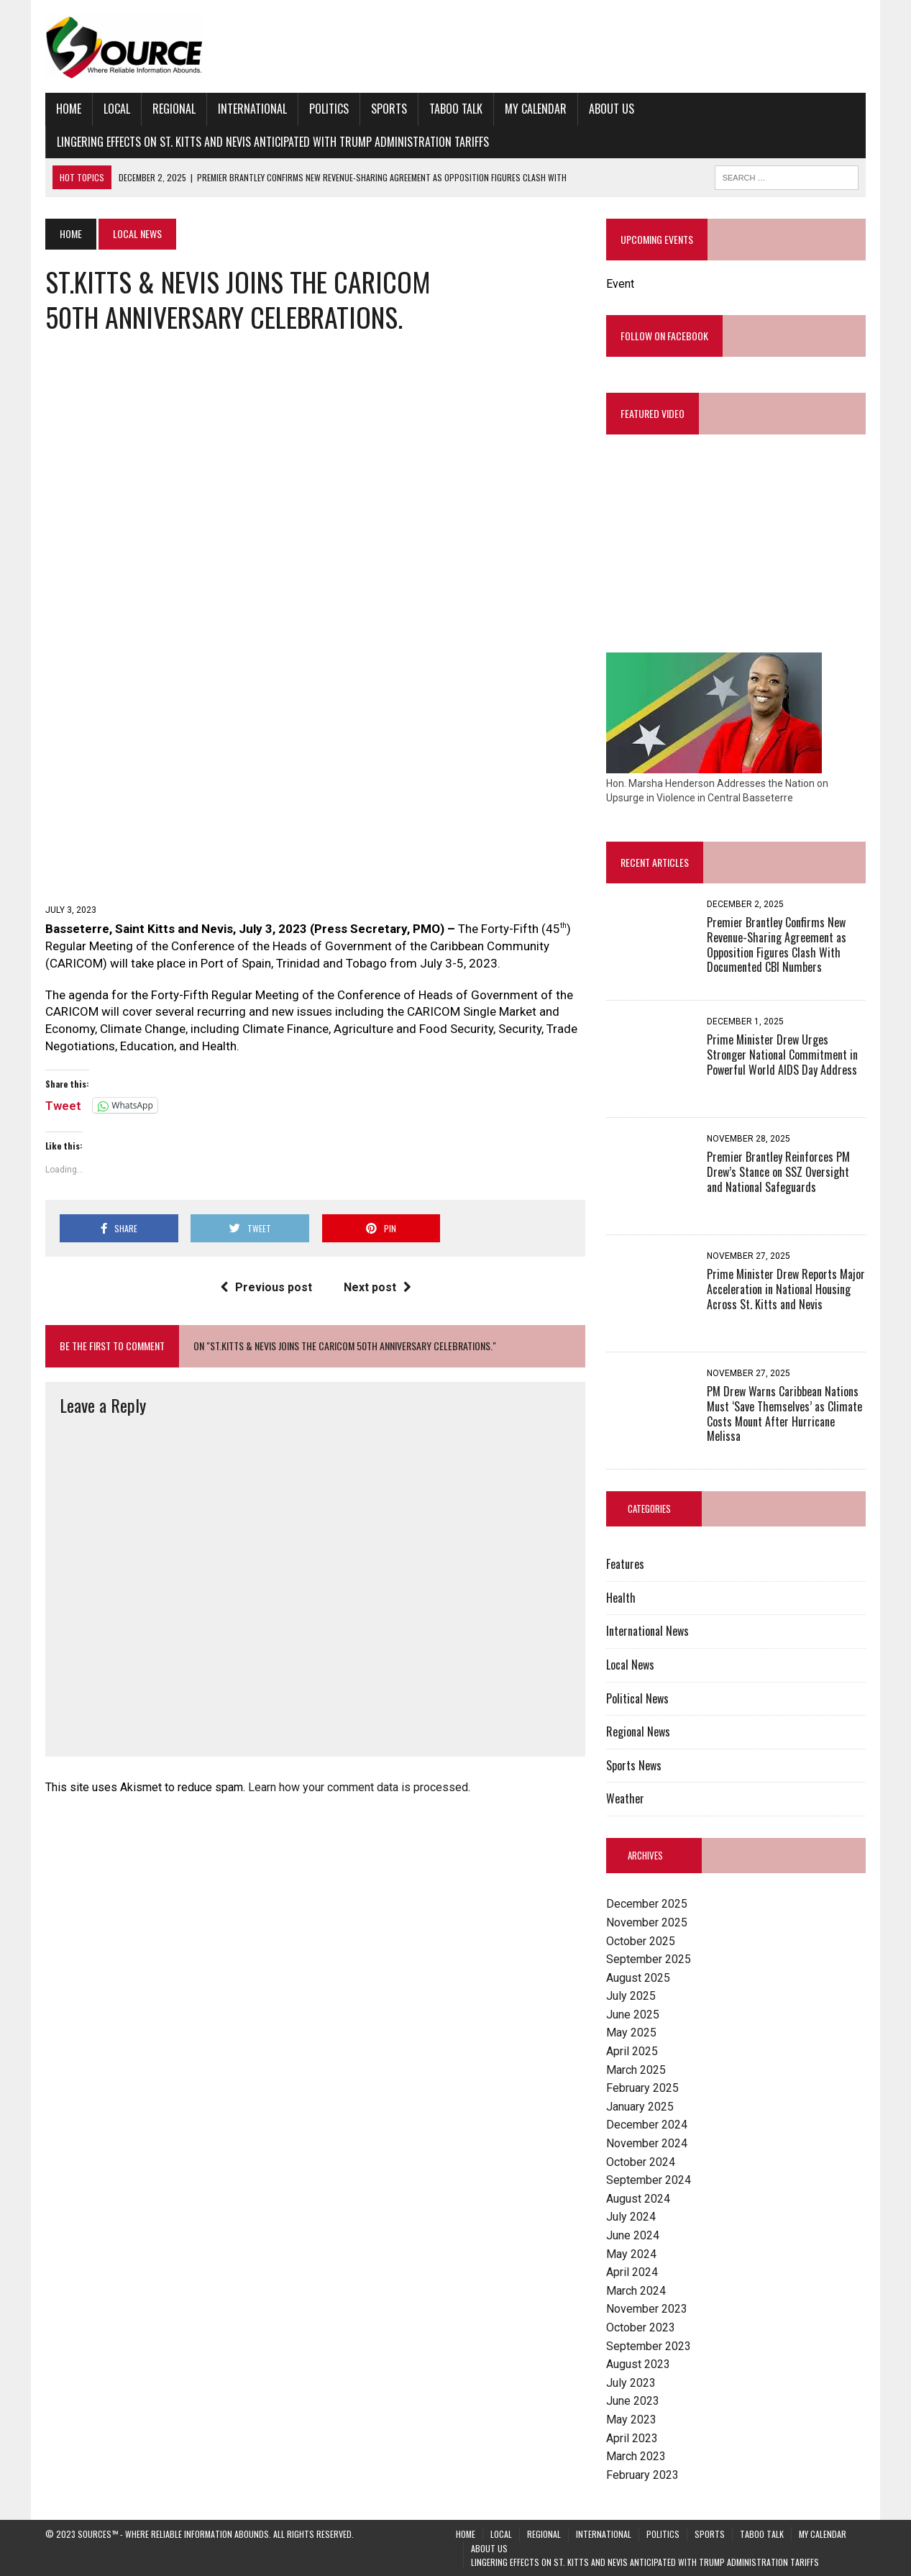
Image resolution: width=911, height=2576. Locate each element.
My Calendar (536, 108)
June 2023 (632, 2401)
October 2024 (640, 2162)
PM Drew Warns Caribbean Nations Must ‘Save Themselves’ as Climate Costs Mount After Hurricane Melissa (784, 1413)
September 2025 (648, 1959)
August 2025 (638, 1978)
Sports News (633, 1765)
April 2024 (632, 2272)
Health (621, 1597)
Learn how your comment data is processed (358, 1787)
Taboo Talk (455, 108)
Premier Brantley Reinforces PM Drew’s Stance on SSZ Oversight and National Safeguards (778, 1172)
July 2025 (631, 1996)
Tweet (63, 1104)
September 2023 (648, 2346)
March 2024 (636, 2291)
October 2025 (640, 1941)
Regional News (638, 1731)
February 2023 (642, 2475)
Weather (625, 1798)
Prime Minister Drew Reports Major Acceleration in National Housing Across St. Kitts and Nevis (786, 1289)
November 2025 (646, 1922)
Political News (637, 1698)
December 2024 (646, 2124)
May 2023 (631, 2419)
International (252, 108)
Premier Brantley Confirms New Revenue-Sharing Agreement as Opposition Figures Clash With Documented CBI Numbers (776, 944)
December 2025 (646, 1904)
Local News (630, 1664)
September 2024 (648, 2180)
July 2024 (631, 2217)
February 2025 (642, 2088)
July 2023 (631, 2383)
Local (117, 108)
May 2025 (631, 2032)
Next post (377, 1287)
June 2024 (632, 2235)
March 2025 (636, 2070)
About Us (611, 108)
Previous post (266, 1287)
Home (68, 108)
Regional (174, 108)
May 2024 (631, 2254)
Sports (389, 108)
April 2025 (632, 2051)
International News (647, 1630)
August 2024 (638, 2199)
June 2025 (632, 2014)
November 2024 (646, 2143)
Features (625, 1564)
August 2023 (638, 2364)
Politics (329, 108)
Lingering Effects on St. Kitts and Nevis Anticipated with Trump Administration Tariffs (273, 141)
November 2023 (646, 2309)
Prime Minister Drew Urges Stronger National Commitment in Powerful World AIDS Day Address (782, 1054)
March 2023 (636, 2456)
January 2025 (640, 2106)
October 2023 (640, 2327)
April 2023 (632, 2438)
